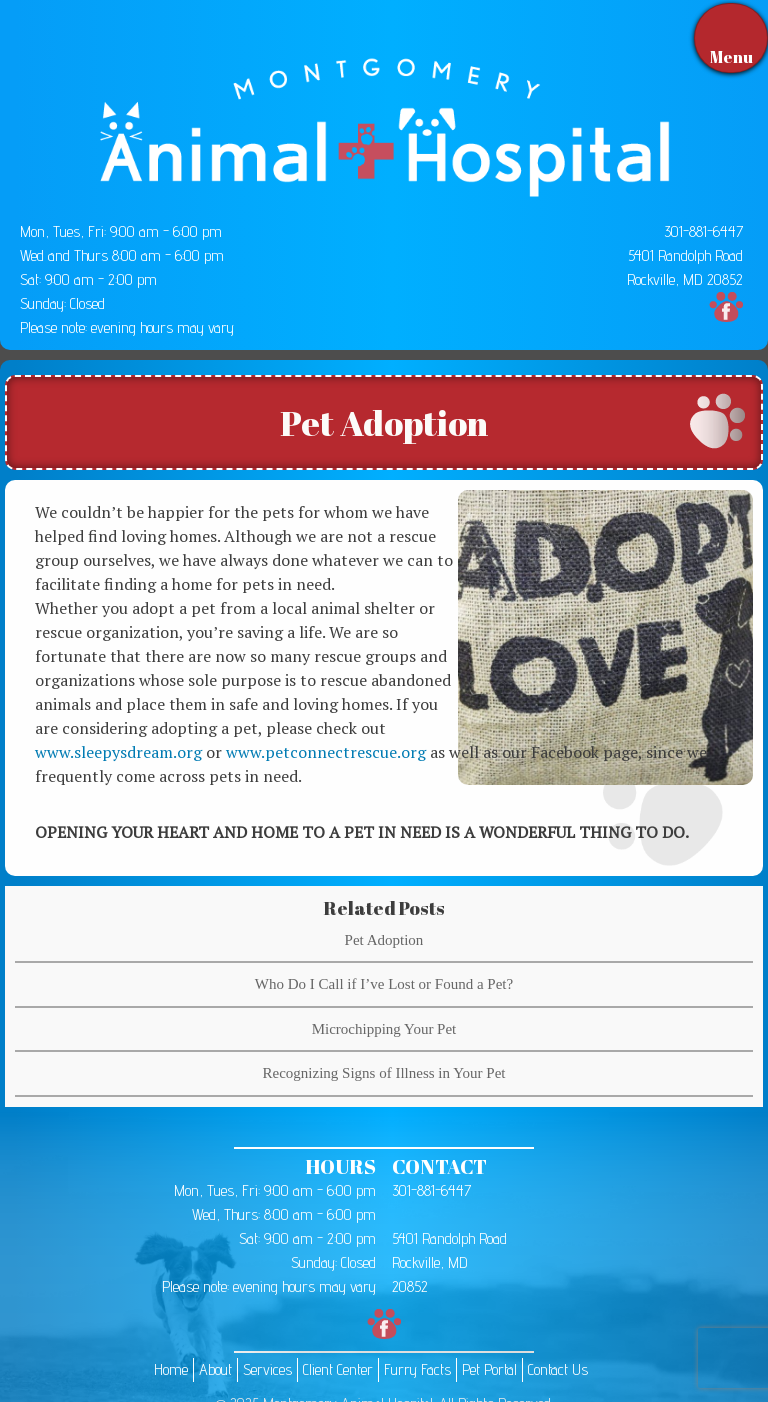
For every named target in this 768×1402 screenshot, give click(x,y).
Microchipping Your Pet (384, 1029)
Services (267, 1369)
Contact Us (558, 1369)
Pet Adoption (384, 940)
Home (171, 1369)
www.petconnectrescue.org (326, 752)
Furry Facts (417, 1369)
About (215, 1369)
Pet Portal (489, 1369)
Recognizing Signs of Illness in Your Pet (384, 1073)
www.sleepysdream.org (118, 752)
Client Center (338, 1369)
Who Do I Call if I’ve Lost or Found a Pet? (384, 984)
